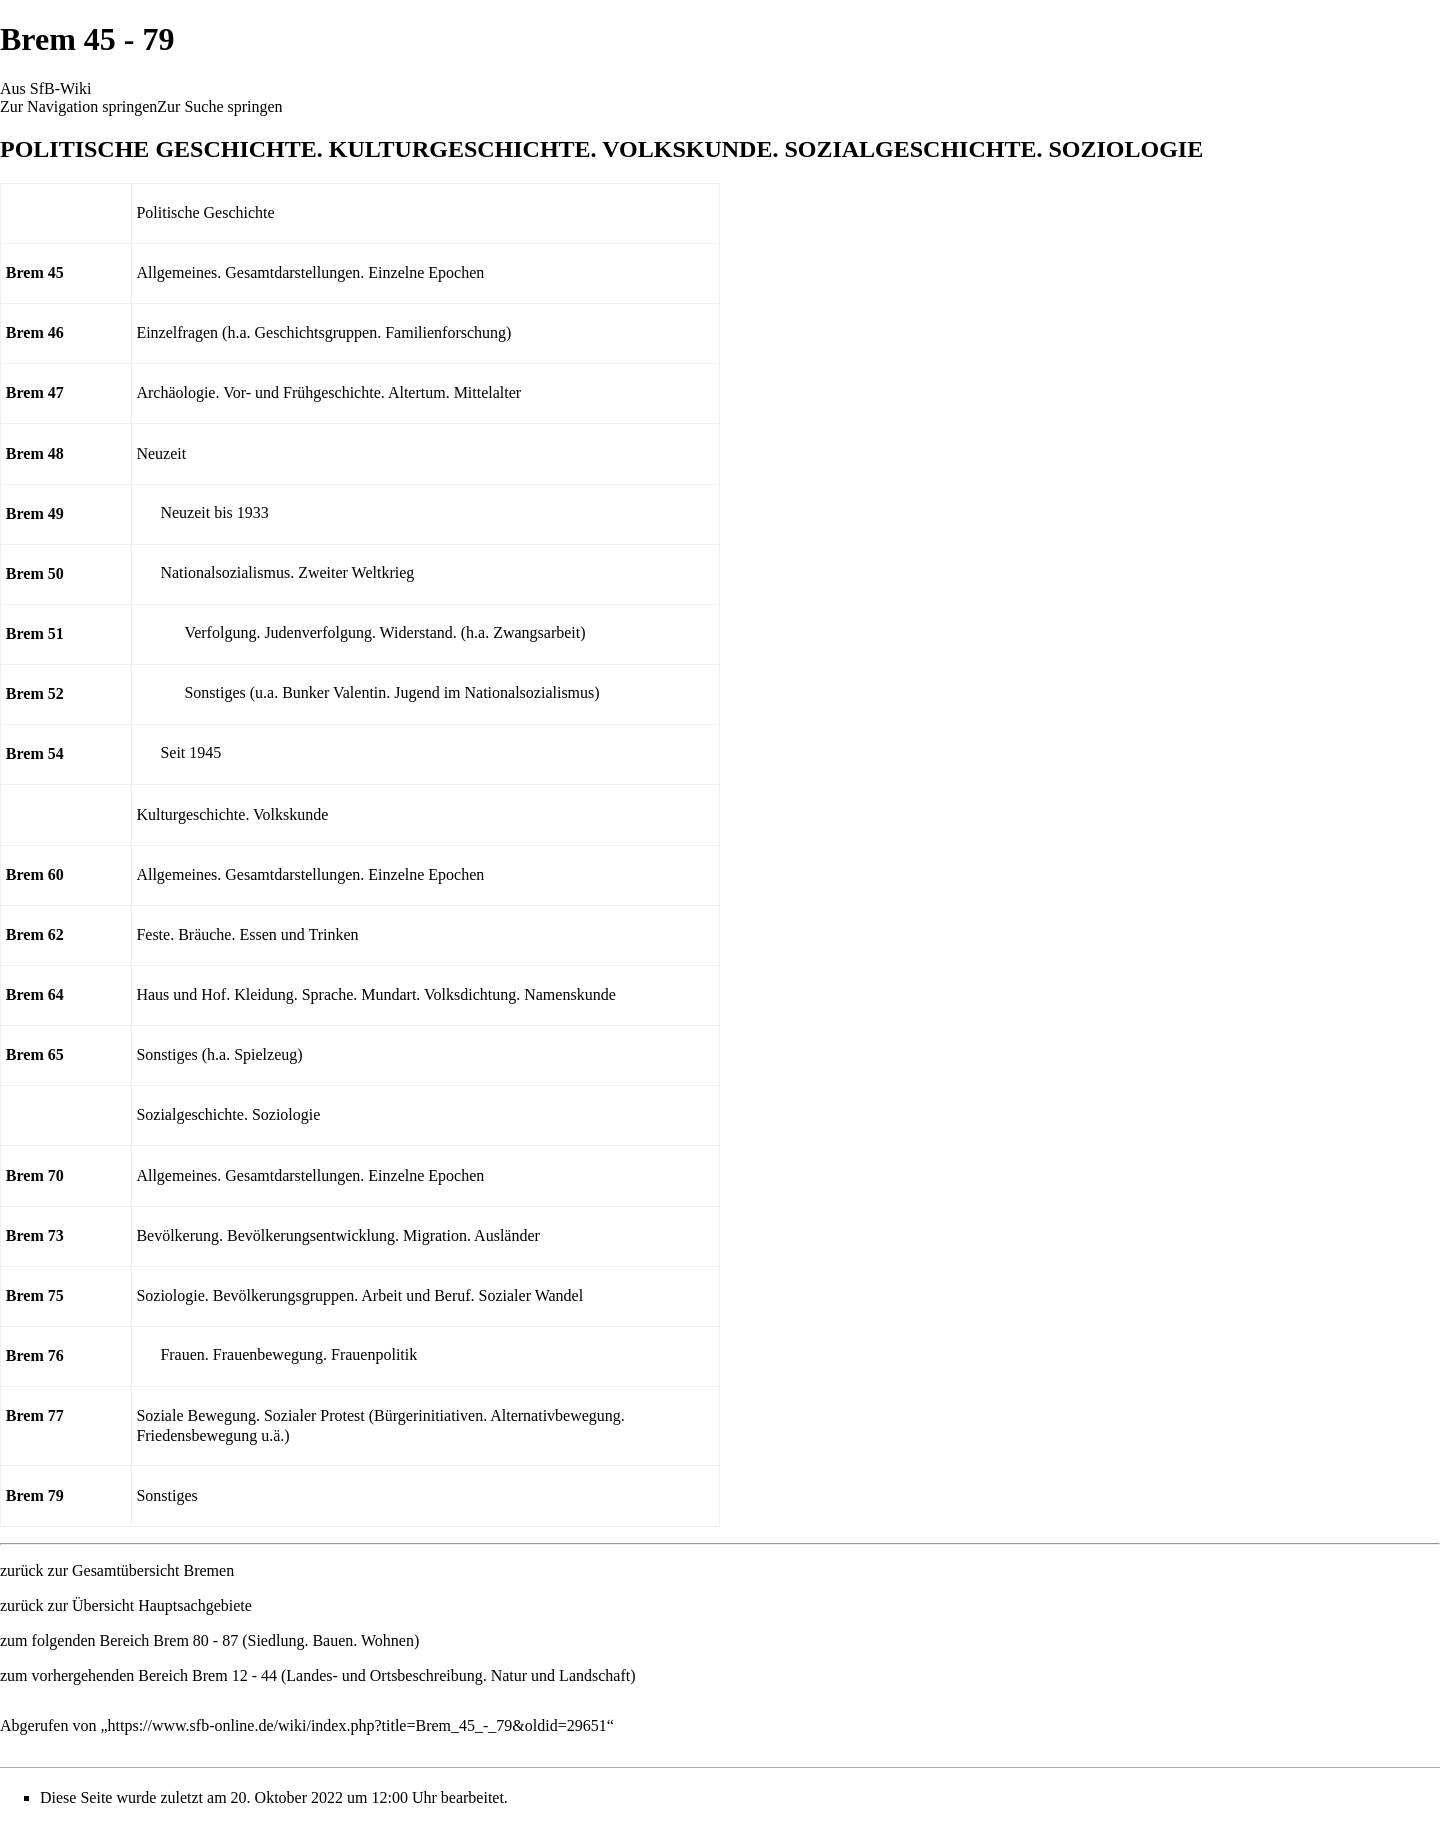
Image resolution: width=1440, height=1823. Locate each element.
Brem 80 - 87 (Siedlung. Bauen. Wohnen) (286, 1640)
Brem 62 (35, 934)
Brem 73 (35, 1235)
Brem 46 (35, 332)
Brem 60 (35, 874)
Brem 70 (35, 1175)
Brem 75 (35, 1295)
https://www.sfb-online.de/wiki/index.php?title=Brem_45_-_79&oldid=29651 (357, 1725)
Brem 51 (35, 633)
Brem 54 (35, 753)
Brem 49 (35, 513)
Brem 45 (35, 272)
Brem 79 (35, 1495)
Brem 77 (35, 1415)
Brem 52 (35, 693)
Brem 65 (35, 1054)
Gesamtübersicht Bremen (153, 1570)
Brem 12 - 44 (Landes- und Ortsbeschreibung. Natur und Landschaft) (413, 1675)
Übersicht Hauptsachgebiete (162, 1605)
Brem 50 (35, 573)
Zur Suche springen (219, 106)
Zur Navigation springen (78, 106)
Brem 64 (35, 994)
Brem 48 (35, 453)
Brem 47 (35, 392)
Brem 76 (35, 1355)
